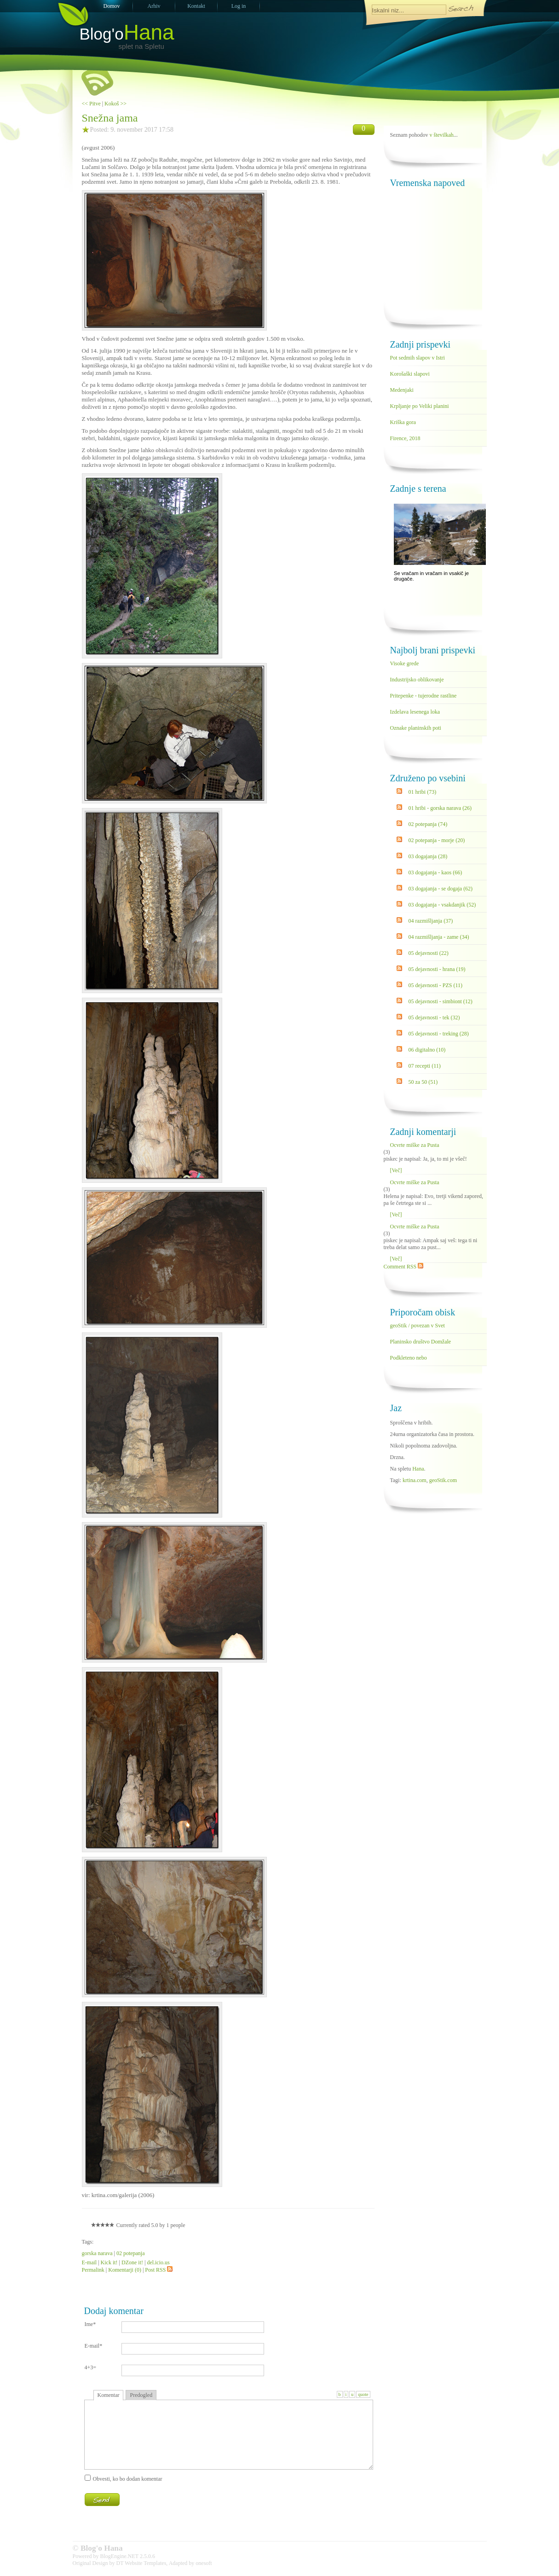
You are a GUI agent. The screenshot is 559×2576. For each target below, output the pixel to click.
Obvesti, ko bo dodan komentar (127, 2479)
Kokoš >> (115, 103)
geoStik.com (443, 1480)
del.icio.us (158, 2262)
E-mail (89, 2262)
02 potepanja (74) (428, 824)
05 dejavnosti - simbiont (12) (441, 1001)
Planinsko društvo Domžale (420, 1341)
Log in (238, 6)
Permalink (93, 2270)
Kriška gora (403, 422)
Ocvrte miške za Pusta (414, 1145)
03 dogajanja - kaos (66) (435, 872)
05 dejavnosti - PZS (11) (436, 985)
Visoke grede (404, 663)
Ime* (90, 2324)
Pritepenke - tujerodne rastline (423, 695)
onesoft (204, 2563)
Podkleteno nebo (408, 1358)
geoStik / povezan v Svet (417, 1325)
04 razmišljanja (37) (431, 921)
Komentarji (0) (124, 2270)
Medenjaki (402, 390)
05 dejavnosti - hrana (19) (437, 969)
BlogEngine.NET (119, 2556)
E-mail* (94, 2346)
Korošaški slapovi (410, 374)
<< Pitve (91, 103)
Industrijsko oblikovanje (417, 679)
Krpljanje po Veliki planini (419, 406)
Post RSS (159, 2270)
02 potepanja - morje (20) (437, 840)
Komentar (109, 2395)
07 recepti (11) (425, 1066)
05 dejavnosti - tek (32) (434, 1017)
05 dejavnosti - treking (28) (439, 1033)
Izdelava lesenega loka (415, 712)
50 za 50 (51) (423, 1082)
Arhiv (154, 6)
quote (363, 2394)
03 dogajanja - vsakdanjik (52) (442, 904)
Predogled (141, 2395)
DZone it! (132, 2262)
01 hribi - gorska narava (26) (440, 808)
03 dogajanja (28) (428, 856)
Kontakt (196, 6)
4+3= (91, 2367)
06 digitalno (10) (427, 1050)
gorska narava (97, 2253)
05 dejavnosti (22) (429, 953)
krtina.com (414, 1480)
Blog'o (127, 34)
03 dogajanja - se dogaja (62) (441, 888)
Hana (418, 1468)
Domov (112, 6)
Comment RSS (404, 1266)
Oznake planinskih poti (415, 728)
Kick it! (109, 2262)
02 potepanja (130, 2253)
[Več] (396, 1170)
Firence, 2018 (405, 438)
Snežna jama (110, 118)
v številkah (442, 135)
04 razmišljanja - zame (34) (439, 937)
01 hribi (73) (423, 792)
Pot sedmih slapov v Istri (417, 358)
